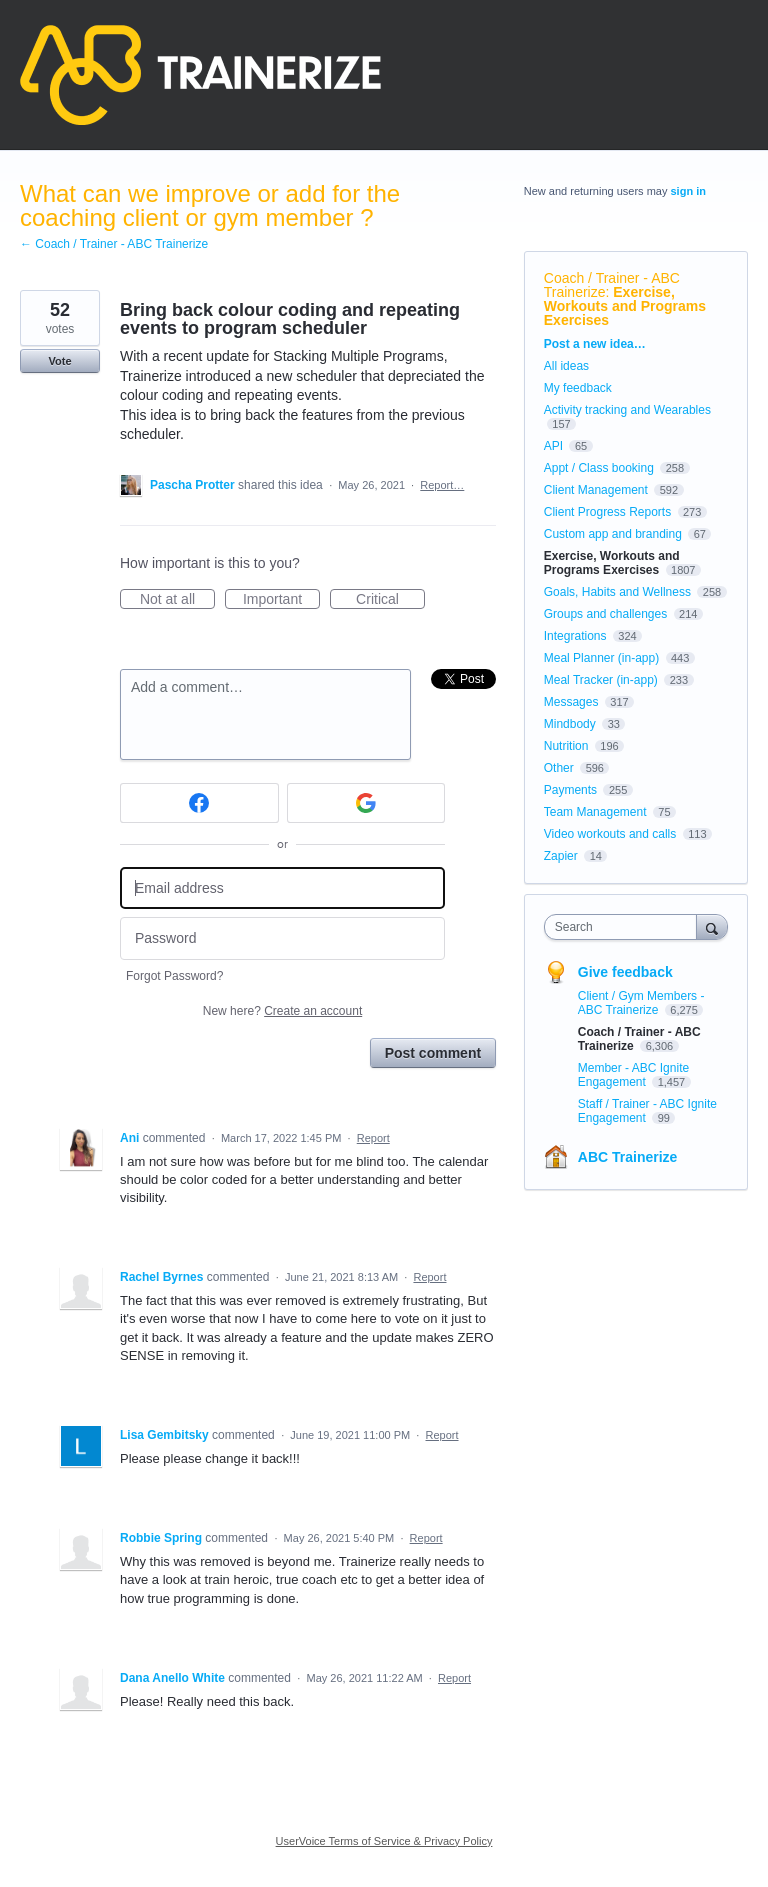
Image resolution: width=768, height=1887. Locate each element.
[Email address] (282, 888)
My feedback (578, 388)
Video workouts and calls (610, 834)
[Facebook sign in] (199, 803)
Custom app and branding (613, 534)
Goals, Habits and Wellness (617, 592)
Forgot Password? (174, 976)
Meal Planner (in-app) (601, 658)
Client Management (596, 490)
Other (559, 768)
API (553, 446)
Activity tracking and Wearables (627, 410)
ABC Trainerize (628, 1157)
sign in (688, 191)
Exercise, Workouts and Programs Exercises (625, 306)
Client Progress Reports (607, 512)
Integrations (575, 636)
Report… (442, 485)
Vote (59, 361)
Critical (390, 600)
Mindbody (570, 724)
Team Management (595, 812)
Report (373, 1138)
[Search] (712, 926)
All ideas (566, 366)
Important (281, 600)
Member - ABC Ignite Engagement (633, 1075)
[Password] (282, 938)
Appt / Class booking (599, 468)
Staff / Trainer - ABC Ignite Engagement (647, 1111)
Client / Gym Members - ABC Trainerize (641, 1003)
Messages (571, 702)
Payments (570, 790)
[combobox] (625, 927)
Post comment (433, 1053)
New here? (282, 1011)
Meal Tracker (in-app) (601, 680)
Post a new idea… (595, 344)
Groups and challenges (605, 614)
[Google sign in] (366, 803)
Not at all (177, 600)
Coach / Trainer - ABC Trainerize (612, 285)
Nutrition (566, 746)
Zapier (561, 856)
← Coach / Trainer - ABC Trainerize (114, 244)
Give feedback (625, 972)
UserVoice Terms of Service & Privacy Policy (384, 1841)
